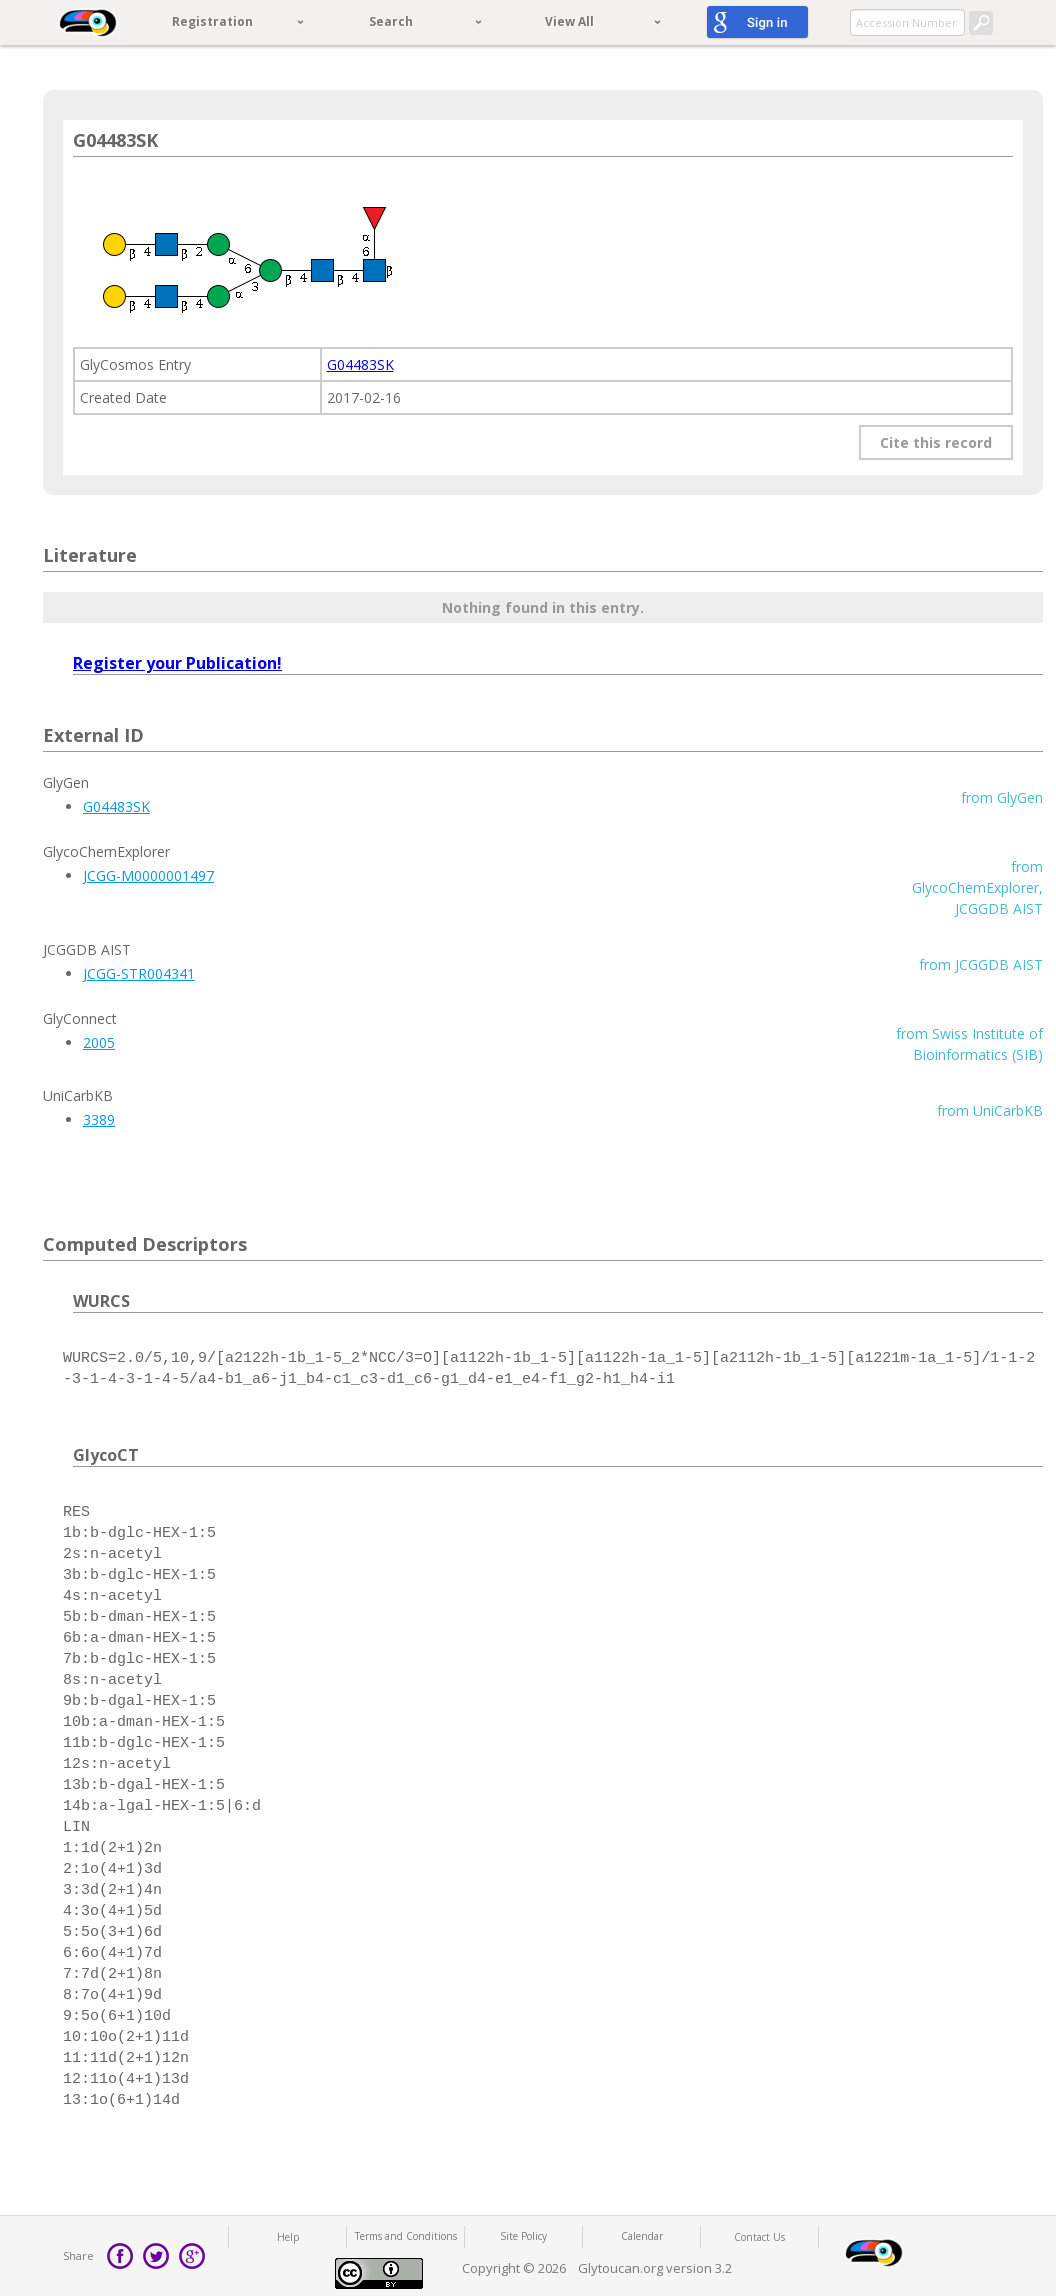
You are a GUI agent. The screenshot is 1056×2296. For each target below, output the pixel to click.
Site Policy (523, 2236)
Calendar (642, 2236)
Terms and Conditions (406, 2236)
